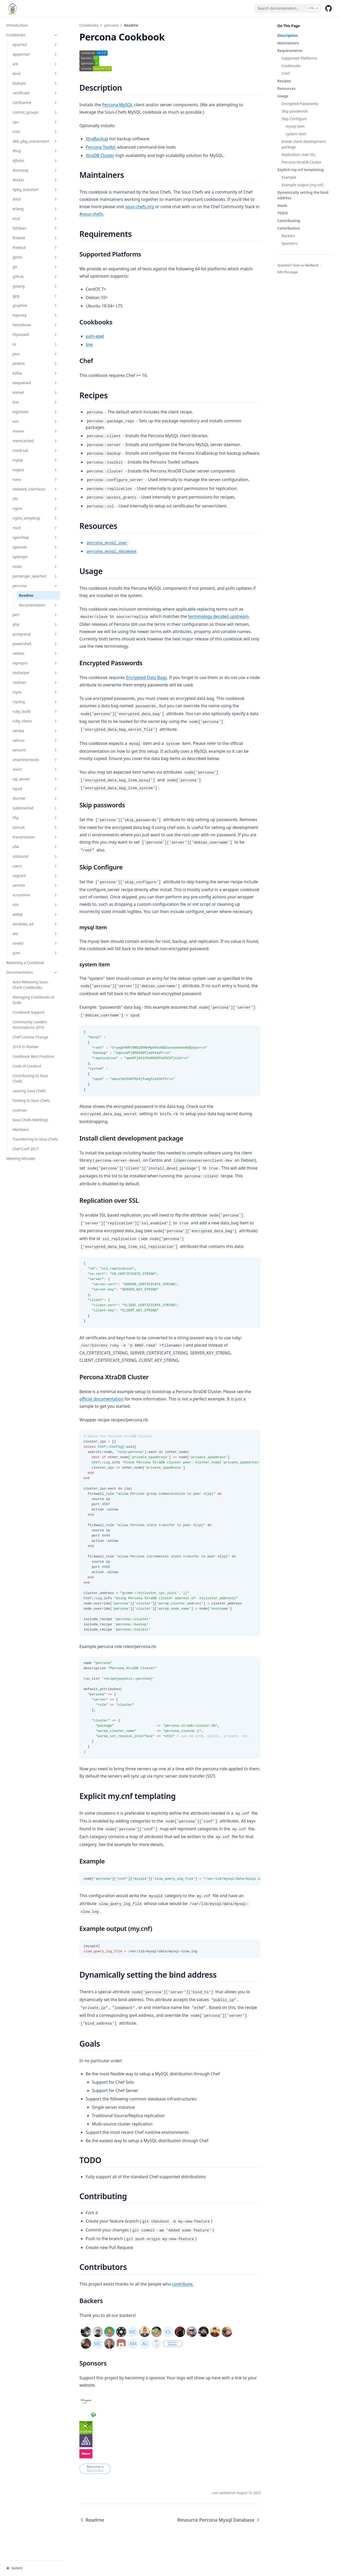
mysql (35, 460)
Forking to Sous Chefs (31, 1100)
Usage (283, 96)
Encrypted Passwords (300, 103)
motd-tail (35, 450)
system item (296, 133)
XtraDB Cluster (100, 155)
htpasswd (35, 334)
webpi (35, 914)
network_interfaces (35, 489)
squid (35, 788)
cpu (35, 121)
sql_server (35, 778)
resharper (35, 672)
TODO (282, 213)
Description (287, 35)
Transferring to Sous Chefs (35, 1139)
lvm (35, 421)
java (35, 353)
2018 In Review (25, 1046)
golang (35, 286)
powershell (35, 643)
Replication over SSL (299, 154)
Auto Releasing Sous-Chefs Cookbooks (31, 984)
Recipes (284, 80)
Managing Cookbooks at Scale (33, 1000)
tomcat (35, 827)
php (35, 624)
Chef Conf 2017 (26, 1148)
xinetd (35, 943)
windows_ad (35, 923)
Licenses (20, 1110)
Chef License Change (30, 1037)
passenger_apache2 (35, 576)
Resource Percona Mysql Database (219, 2520)
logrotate (35, 411)
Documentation (32, 972)
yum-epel (95, 336)
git (35, 266)
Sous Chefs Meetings (30, 1119)
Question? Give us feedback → (300, 265)
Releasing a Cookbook (25, 962)
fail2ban (35, 228)
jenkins (35, 363)
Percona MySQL (117, 105)
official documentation (101, 1399)
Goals (282, 205)
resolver (35, 682)
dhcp (35, 150)
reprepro (35, 663)
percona (35, 585)
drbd (35, 199)
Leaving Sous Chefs (29, 1090)
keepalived (35, 382)
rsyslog (35, 701)
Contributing (288, 220)
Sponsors (289, 243)
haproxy (35, 315)
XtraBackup (97, 139)
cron (35, 131)
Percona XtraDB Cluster (301, 162)
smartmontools (35, 759)
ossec (35, 566)
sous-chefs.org (139, 206)
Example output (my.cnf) (303, 184)
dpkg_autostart (35, 189)
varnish (35, 885)
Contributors (288, 228)
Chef (285, 73)
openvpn (35, 556)
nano (35, 479)
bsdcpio (35, 83)
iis (35, 344)
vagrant (35, 875)
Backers (288, 235)
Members (21, 1129)
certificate (35, 92)
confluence (35, 102)
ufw (35, 846)
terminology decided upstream (218, 616)
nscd (35, 527)
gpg (35, 295)
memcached (35, 440)
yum (35, 952)
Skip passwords (295, 111)
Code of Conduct (27, 1066)
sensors (35, 749)
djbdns (35, 160)
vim (35, 904)
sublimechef (35, 807)
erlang (35, 208)
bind (35, 73)
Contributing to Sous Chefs (30, 1078)
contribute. (183, 2284)
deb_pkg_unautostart (35, 141)
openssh (35, 547)
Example (289, 177)
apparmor (35, 54)
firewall (35, 237)
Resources (286, 88)
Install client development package (304, 144)
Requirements (289, 50)
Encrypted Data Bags (146, 677)
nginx (35, 508)
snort (35, 769)
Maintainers (288, 42)
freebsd (35, 247)
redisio (35, 653)
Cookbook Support (29, 1012)
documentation (38, 605)
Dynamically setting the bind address (303, 195)
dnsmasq (35, 170)
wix (35, 933)
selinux (35, 740)
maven (35, 431)
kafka (35, 373)
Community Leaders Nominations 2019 (30, 1024)
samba (35, 730)
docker (35, 179)
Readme (26, 595)
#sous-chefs (91, 214)
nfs (35, 498)
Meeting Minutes (20, 1158)
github (35, 276)
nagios (35, 469)
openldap (35, 537)
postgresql (35, 634)
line (35, 402)
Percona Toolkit (101, 147)
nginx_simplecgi (35, 518)
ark (35, 63)
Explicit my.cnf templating (300, 169)
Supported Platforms (299, 58)
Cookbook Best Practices (34, 1056)
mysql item (295, 126)
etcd (35, 218)
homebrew (35, 324)
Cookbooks (32, 34)
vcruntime (35, 894)
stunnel (35, 798)
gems (35, 257)
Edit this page (287, 272)
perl (35, 614)
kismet (35, 392)
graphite (35, 305)
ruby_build (35, 711)
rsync (35, 692)
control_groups (35, 112)
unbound (35, 856)
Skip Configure (294, 118)
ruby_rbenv (35, 721)
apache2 (35, 44)
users (35, 865)
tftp (35, 817)
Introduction (17, 25)
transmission (35, 836)
